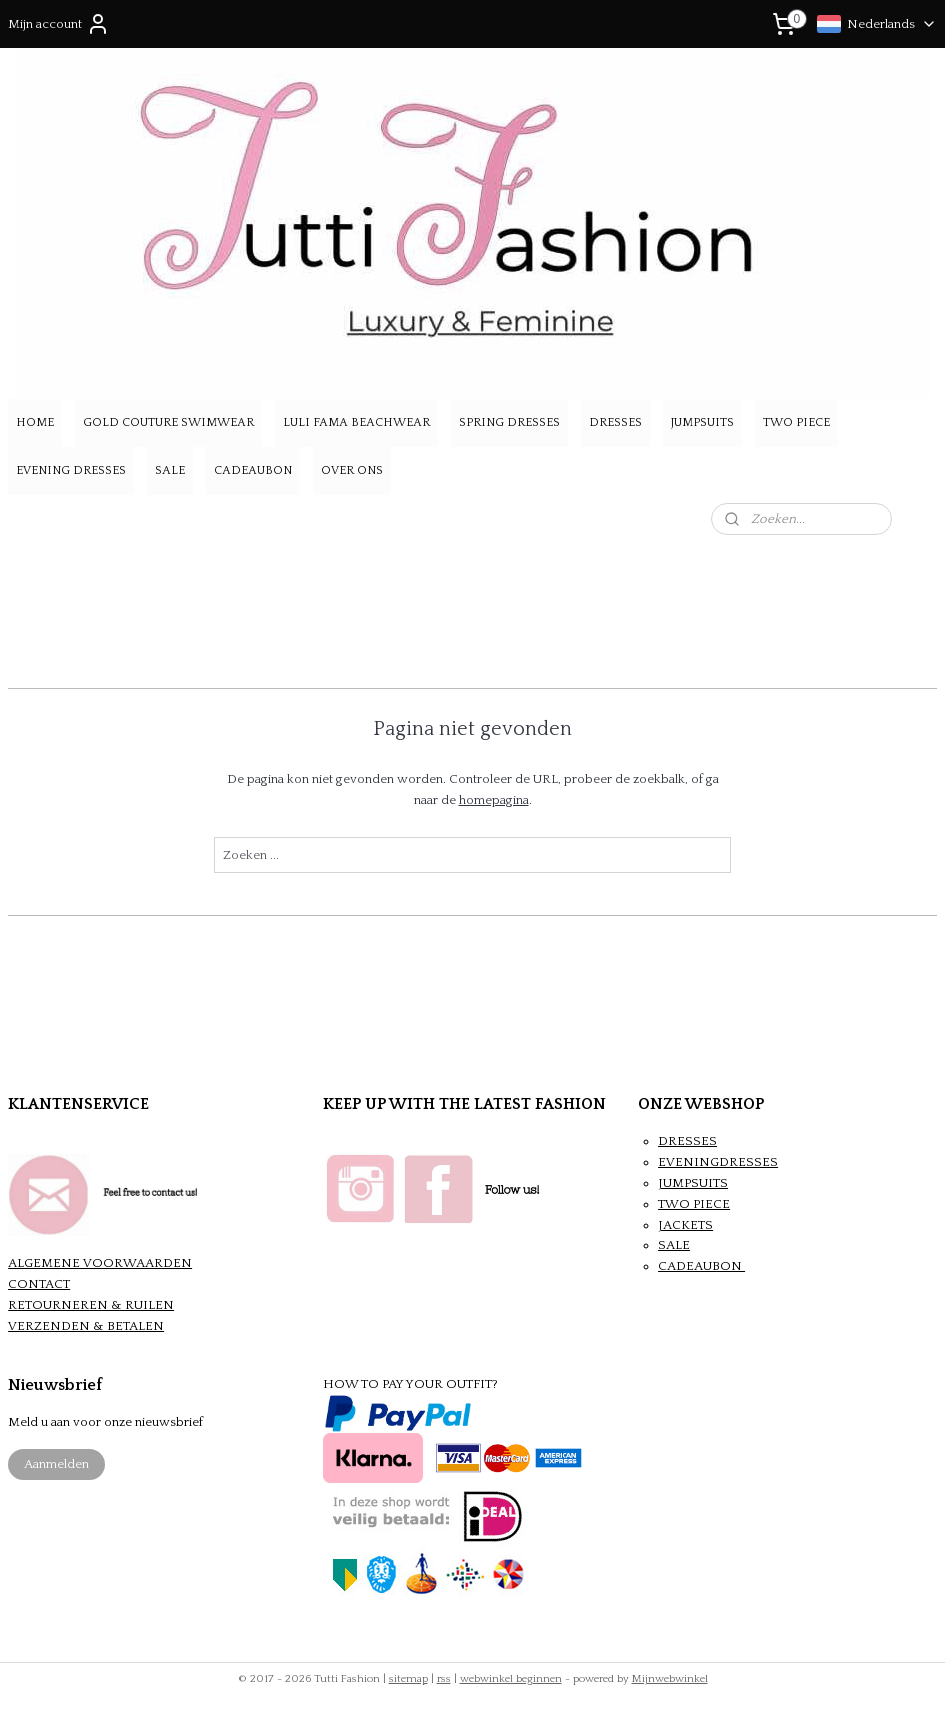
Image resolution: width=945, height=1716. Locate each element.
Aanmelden (56, 1464)
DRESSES (615, 422)
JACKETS (685, 1225)
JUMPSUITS (702, 422)
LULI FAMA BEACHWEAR (356, 422)
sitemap (408, 1679)
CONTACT (39, 1284)
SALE (170, 470)
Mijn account (59, 24)
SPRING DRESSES (509, 422)
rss (444, 1679)
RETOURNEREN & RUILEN (91, 1305)
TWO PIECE (796, 422)
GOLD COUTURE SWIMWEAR (168, 422)
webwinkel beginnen (511, 1679)
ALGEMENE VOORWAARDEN (100, 1263)
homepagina (494, 800)
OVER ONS (352, 470)
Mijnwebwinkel (670, 1679)
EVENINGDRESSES (718, 1162)
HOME (35, 422)
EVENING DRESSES (71, 470)
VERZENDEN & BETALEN (86, 1326)
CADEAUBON (253, 470)
